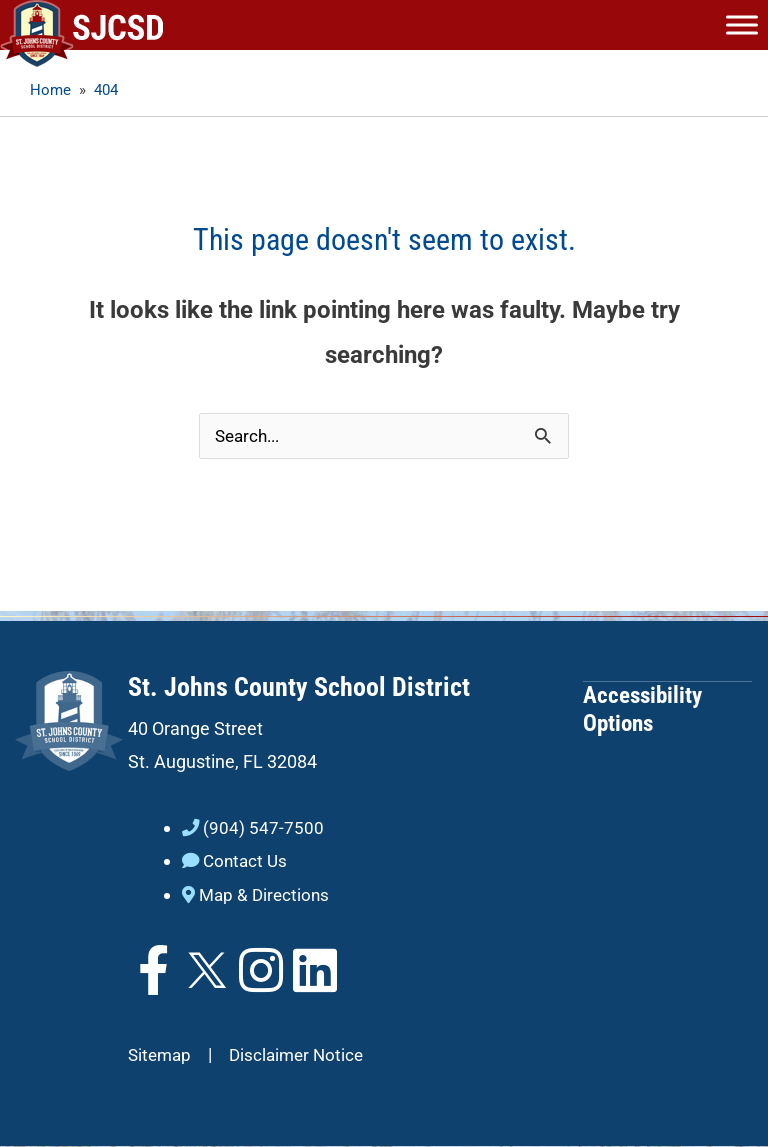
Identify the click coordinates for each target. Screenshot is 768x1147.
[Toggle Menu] (742, 24)
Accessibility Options (642, 709)
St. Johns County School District (299, 688)
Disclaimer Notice (303, 1055)
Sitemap (161, 1055)
